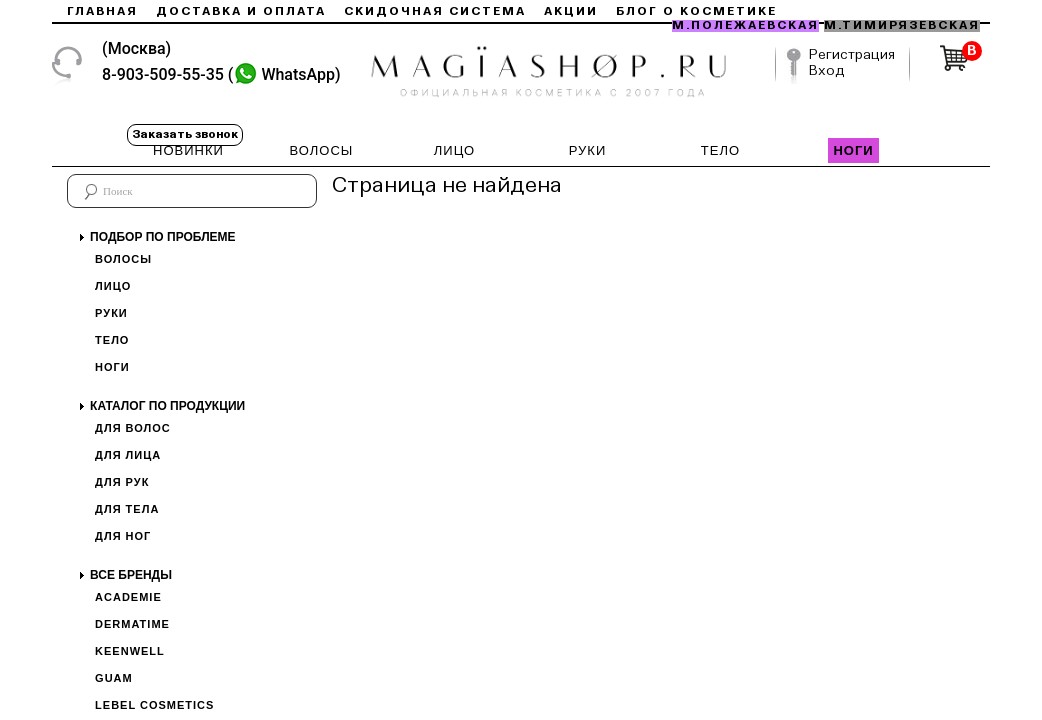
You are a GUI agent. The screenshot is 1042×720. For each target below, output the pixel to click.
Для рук (122, 482)
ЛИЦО (454, 150)
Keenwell (130, 651)
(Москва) (136, 48)
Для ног (123, 536)
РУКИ (588, 150)
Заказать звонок (185, 135)
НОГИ (853, 150)
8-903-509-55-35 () (221, 74)
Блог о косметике (696, 12)
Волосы (123, 259)
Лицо (113, 286)
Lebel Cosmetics (154, 705)
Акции (571, 12)
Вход (827, 71)
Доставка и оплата (241, 12)
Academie (128, 597)
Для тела (127, 509)
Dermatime (132, 624)
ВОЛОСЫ (322, 150)
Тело (112, 340)
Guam (114, 678)
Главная (102, 12)
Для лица (128, 455)
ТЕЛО (720, 150)
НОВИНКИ (188, 150)
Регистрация (852, 55)
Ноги (112, 367)
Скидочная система (435, 12)
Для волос (133, 428)
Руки (111, 313)
